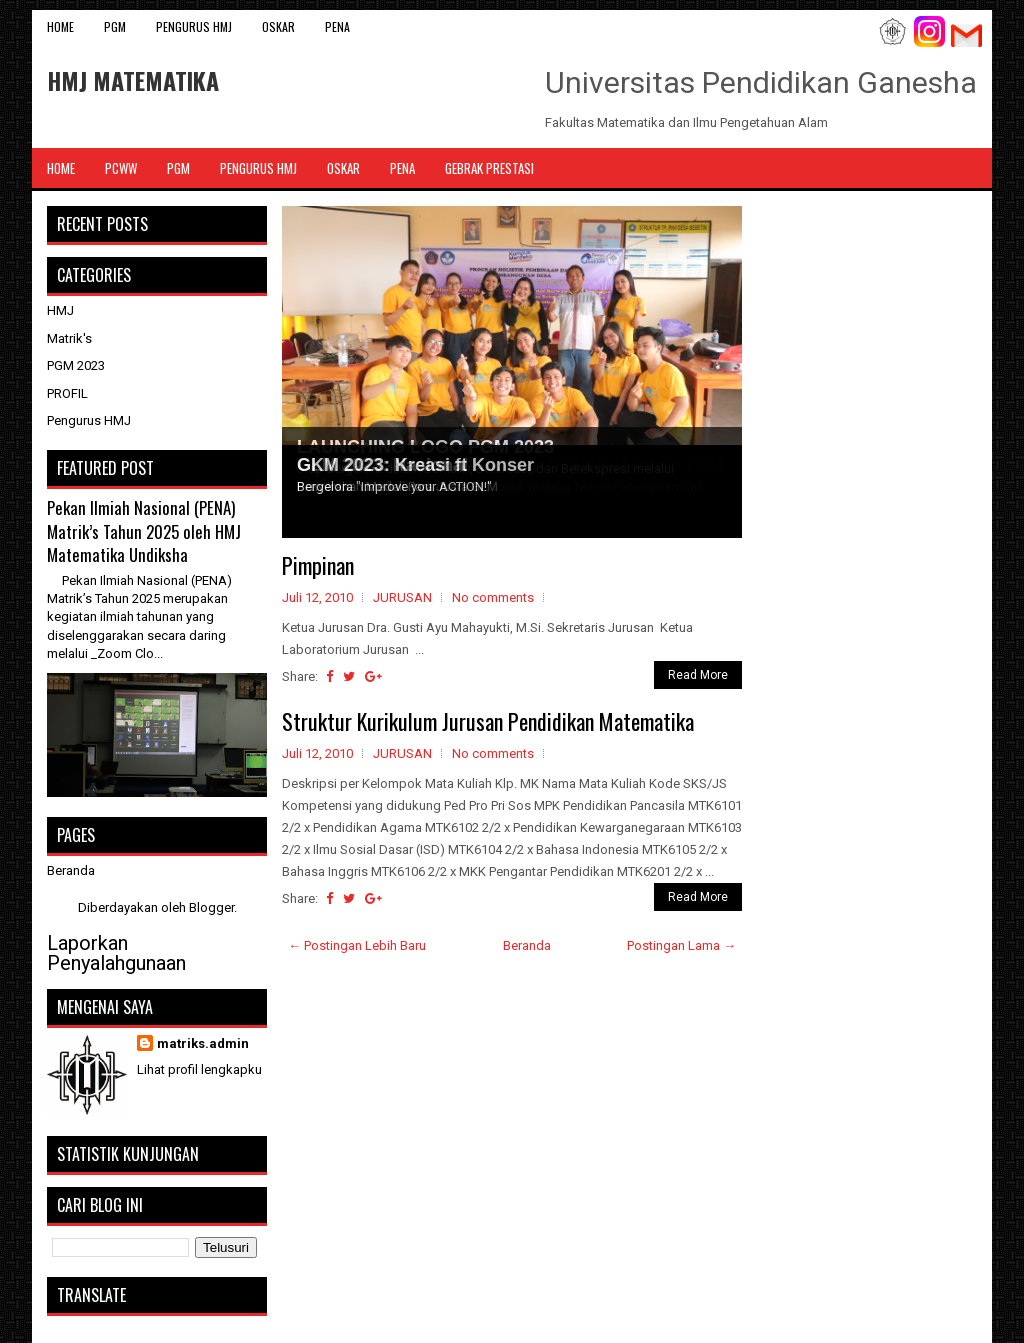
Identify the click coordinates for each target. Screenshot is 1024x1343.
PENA (337, 26)
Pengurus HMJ (194, 26)
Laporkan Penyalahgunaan (116, 953)
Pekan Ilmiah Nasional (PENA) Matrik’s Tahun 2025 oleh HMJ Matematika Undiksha (144, 531)
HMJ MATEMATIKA (133, 80)
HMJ (60, 310)
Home (60, 26)
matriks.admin (203, 1043)
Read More (698, 675)
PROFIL (67, 393)
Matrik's (69, 338)
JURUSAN (402, 597)
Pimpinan (318, 565)
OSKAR (278, 26)
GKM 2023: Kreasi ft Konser (415, 465)
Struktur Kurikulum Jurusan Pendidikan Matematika (488, 721)
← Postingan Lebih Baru (357, 945)
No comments (493, 597)
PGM (115, 26)
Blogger (211, 907)
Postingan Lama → (681, 945)
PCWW (121, 168)
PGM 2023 (76, 365)
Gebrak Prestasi (489, 168)
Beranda (527, 945)
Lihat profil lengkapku (199, 1069)
